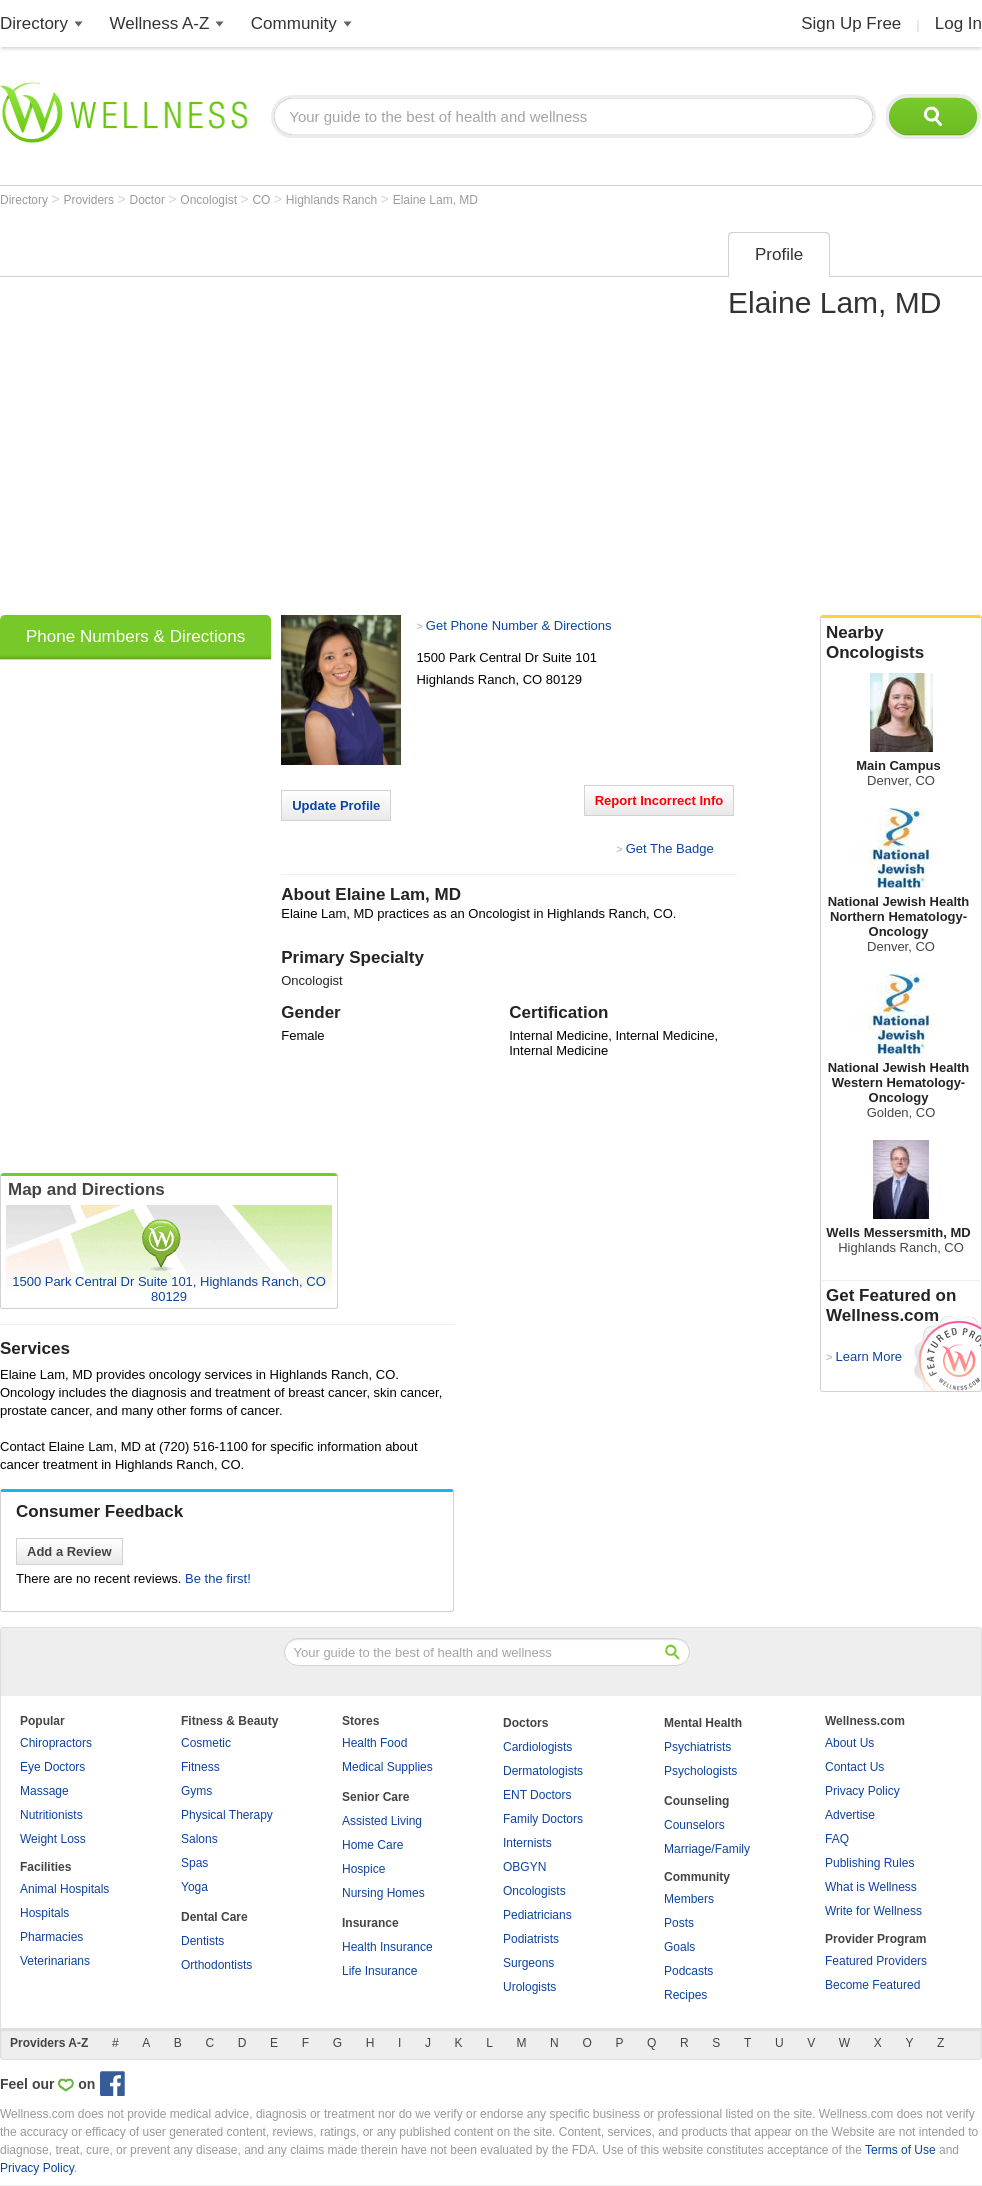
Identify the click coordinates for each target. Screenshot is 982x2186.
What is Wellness (871, 1887)
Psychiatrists (697, 1747)
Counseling (696, 1801)
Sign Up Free (851, 23)
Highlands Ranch (333, 200)
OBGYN (524, 1867)
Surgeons (528, 1963)
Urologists (529, 1987)
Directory (34, 23)
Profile (779, 254)
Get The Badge (670, 848)
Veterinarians (55, 1961)
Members (689, 1899)
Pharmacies (51, 1937)
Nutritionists (51, 1815)
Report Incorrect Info (659, 800)
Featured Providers (876, 1961)
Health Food (374, 1743)
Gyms (196, 1791)
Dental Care (214, 1917)
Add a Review (69, 1551)
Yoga (194, 1887)
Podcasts (688, 1971)
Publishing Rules (869, 1863)
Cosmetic (206, 1743)
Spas (194, 1863)
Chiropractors (56, 1743)
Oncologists (534, 1891)
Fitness (200, 1767)
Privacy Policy (862, 1791)
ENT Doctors (537, 1795)
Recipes (685, 1995)
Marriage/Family (707, 1849)
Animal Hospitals (64, 1889)
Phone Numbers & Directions (135, 636)
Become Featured (872, 1985)
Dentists (202, 1941)
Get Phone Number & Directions (519, 625)
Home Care (372, 1845)
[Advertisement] (195, 417)
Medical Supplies (387, 1767)
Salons (199, 1839)
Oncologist (210, 200)
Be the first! (218, 1578)
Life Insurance (379, 1971)
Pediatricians (537, 1915)
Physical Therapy (227, 1815)
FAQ (837, 1839)
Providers (90, 200)
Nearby (901, 643)
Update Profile (336, 805)
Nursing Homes (383, 1893)
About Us (849, 1743)
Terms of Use (900, 2150)
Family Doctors (543, 1819)
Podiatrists (531, 1939)
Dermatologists (543, 1771)
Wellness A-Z (160, 23)
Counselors (694, 1825)
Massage (44, 1791)
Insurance (370, 1923)
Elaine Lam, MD (435, 200)
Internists (527, 1843)
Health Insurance (387, 1947)
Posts (679, 1923)
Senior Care (375, 1797)
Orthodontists (216, 1965)
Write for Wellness (873, 1911)
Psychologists (700, 1771)
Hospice (363, 1869)
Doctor (149, 200)
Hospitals (44, 1913)
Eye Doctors (52, 1767)
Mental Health (703, 1723)
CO (262, 200)
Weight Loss (53, 1839)
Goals (679, 1947)
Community (294, 23)
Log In (958, 23)
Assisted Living (382, 1821)
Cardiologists (537, 1747)
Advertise (850, 1815)
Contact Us (854, 1767)
